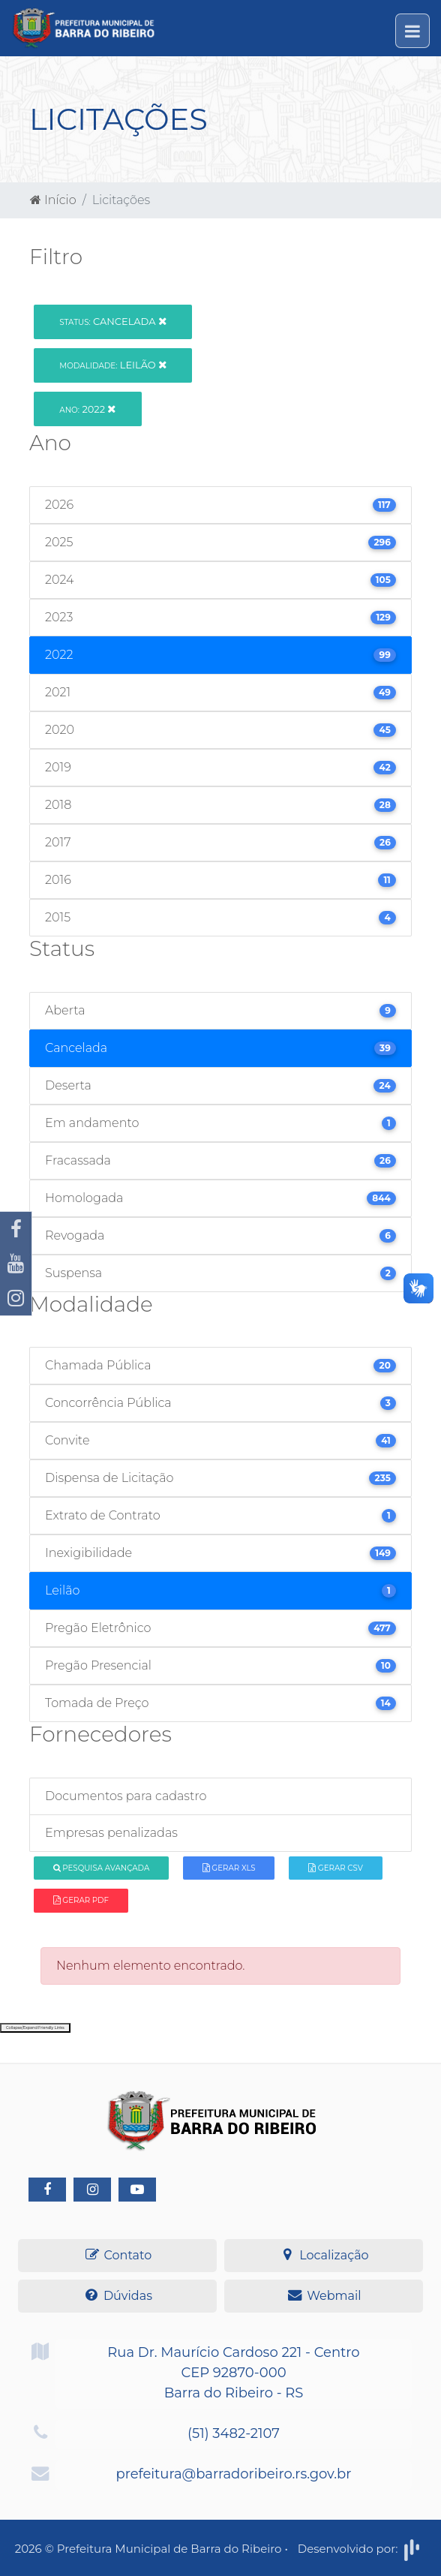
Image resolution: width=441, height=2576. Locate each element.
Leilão (112, 365)
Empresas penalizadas (111, 1833)
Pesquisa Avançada (101, 1868)
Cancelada (112, 321)
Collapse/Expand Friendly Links (35, 2027)
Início (53, 200)
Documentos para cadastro (125, 1796)
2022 (87, 409)
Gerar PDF (81, 1900)
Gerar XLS (229, 1868)
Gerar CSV (335, 1868)
